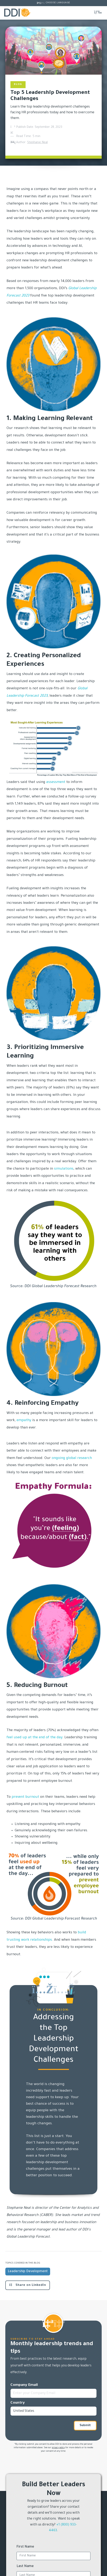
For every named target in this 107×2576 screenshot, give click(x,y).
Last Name (25, 2566)
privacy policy (58, 2448)
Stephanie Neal (37, 142)
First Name (25, 2547)
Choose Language (58, 2)
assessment (55, 782)
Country (17, 2403)
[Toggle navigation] (98, 12)
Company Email (24, 2385)
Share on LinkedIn (27, 2285)
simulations (63, 1169)
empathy (24, 1421)
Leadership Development (28, 2271)
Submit (85, 2425)
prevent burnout (25, 1797)
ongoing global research (72, 1458)
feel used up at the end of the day (34, 1738)
